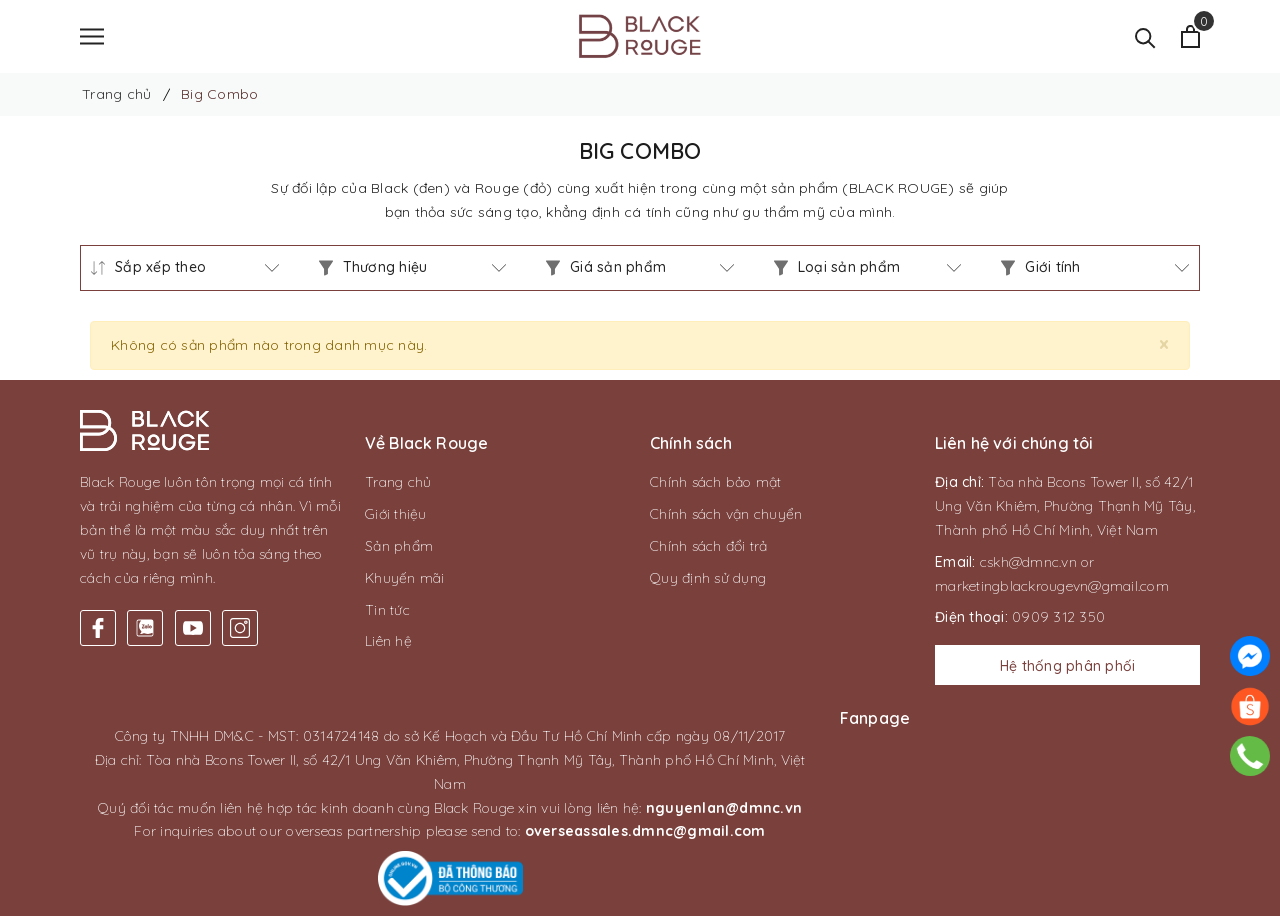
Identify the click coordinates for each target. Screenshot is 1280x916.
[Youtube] (193, 631)
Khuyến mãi (405, 580)
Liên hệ (388, 644)
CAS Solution (829, 895)
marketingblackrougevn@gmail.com (1052, 588)
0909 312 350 (1058, 620)
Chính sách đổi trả (709, 548)
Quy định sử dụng (708, 580)
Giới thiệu (396, 517)
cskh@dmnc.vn (1028, 564)
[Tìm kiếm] (1145, 37)
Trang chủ (398, 485)
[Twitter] (145, 631)
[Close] (1164, 346)
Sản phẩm (399, 548)
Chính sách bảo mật (716, 485)
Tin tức (387, 612)
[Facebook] (98, 631)
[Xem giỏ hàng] (1190, 37)
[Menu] (92, 37)
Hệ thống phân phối (1068, 669)
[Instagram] (240, 631)
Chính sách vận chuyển (726, 517)
